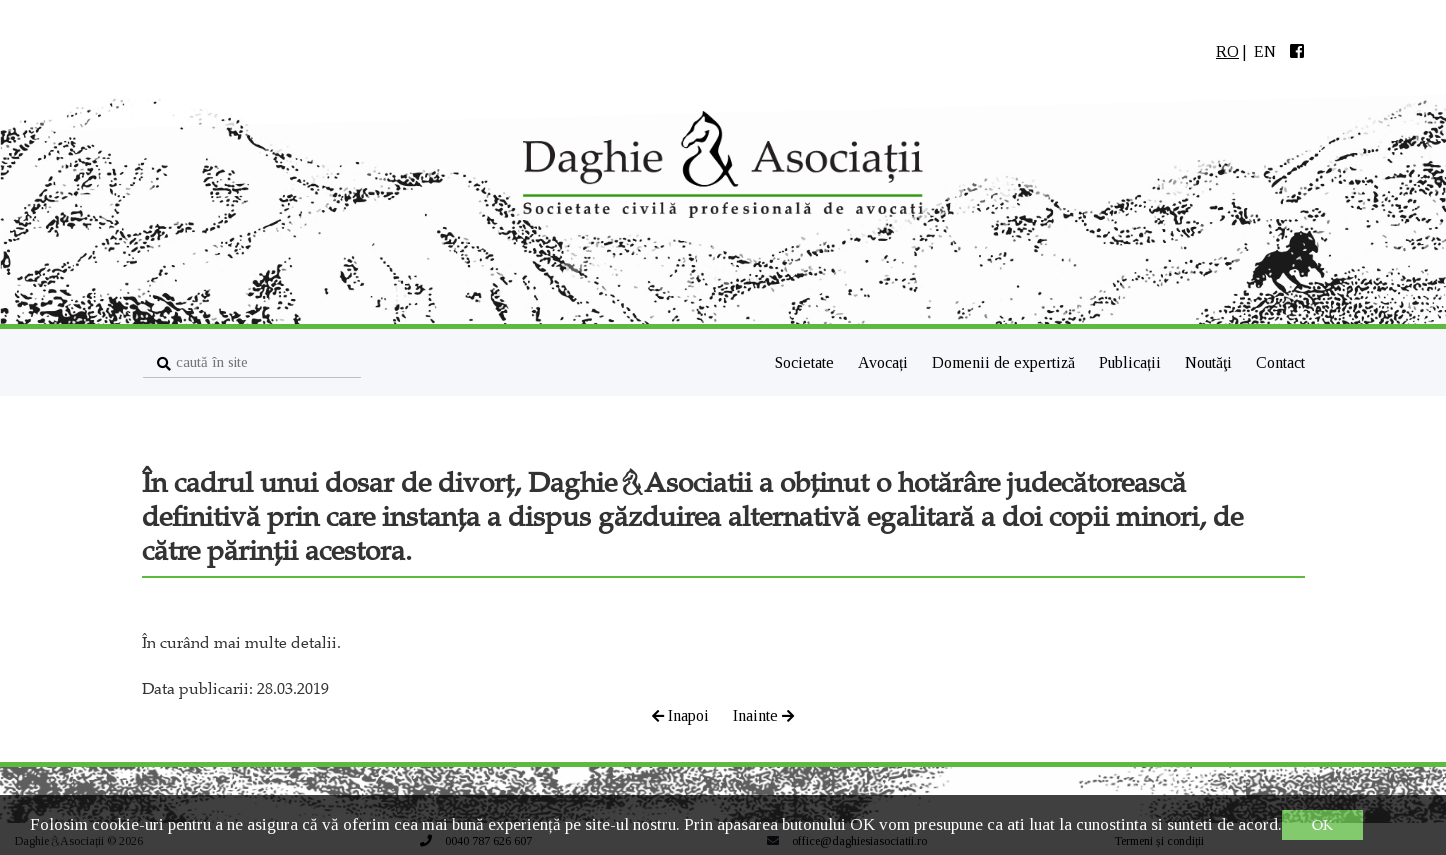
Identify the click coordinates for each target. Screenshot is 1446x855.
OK (1322, 825)
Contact (1280, 362)
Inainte (763, 715)
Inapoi (682, 715)
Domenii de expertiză (1005, 362)
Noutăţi (1210, 362)
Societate (804, 362)
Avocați (885, 362)
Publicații (1132, 362)
